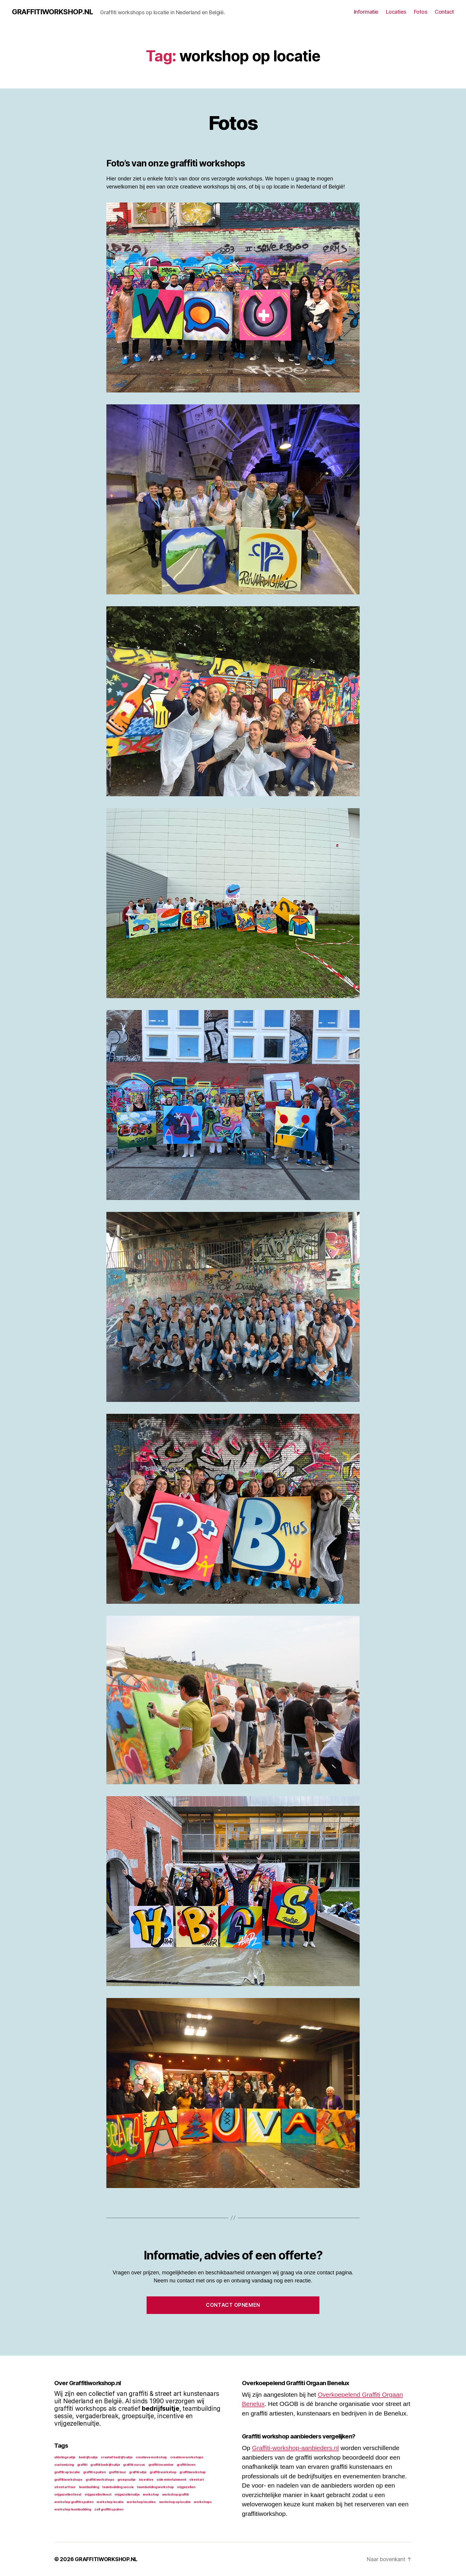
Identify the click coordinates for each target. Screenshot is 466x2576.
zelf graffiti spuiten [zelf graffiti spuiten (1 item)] (108, 2509)
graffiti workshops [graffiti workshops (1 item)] (100, 2480)
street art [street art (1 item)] (196, 2480)
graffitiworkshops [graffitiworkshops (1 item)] (68, 2480)
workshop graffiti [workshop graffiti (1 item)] (175, 2494)
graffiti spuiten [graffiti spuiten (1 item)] (94, 2472)
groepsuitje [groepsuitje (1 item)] (126, 2480)
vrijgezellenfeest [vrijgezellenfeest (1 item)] (98, 2494)
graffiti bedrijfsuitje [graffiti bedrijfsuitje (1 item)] (105, 2465)
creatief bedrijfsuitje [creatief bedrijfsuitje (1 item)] (116, 2457)
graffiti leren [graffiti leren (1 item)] (186, 2465)
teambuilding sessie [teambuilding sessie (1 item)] (118, 2487)
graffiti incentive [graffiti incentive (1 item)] (160, 2465)
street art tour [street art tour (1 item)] (65, 2487)
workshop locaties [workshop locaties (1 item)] (141, 2502)
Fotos (421, 12)
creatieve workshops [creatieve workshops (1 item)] (187, 2457)
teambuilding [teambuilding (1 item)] (89, 2487)
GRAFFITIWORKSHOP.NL (52, 11)
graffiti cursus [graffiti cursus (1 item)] (134, 2465)
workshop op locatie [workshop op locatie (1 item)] (175, 2502)
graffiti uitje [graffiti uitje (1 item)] (137, 2472)
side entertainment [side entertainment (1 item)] (171, 2480)
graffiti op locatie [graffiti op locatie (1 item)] (67, 2472)
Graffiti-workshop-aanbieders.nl (295, 2447)
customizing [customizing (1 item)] (64, 2465)
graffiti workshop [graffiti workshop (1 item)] (163, 2472)
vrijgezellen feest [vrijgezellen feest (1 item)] (67, 2494)
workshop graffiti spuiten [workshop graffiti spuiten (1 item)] (73, 2502)
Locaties (396, 12)
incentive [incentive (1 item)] (146, 2480)
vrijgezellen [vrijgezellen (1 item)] (186, 2487)
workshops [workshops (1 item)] (203, 2502)
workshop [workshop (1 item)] (151, 2494)
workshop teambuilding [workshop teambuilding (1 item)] (72, 2509)
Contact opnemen (233, 2305)
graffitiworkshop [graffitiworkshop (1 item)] (192, 2472)
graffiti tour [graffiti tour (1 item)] (117, 2472)
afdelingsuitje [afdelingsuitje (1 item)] (64, 2457)
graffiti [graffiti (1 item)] (82, 2465)
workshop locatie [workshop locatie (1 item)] (110, 2502)
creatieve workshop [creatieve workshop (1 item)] (151, 2457)
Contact (444, 12)
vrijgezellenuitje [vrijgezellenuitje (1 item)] (126, 2494)
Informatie (366, 12)
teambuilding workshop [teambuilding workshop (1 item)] (155, 2487)
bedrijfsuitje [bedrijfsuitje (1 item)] (88, 2457)
